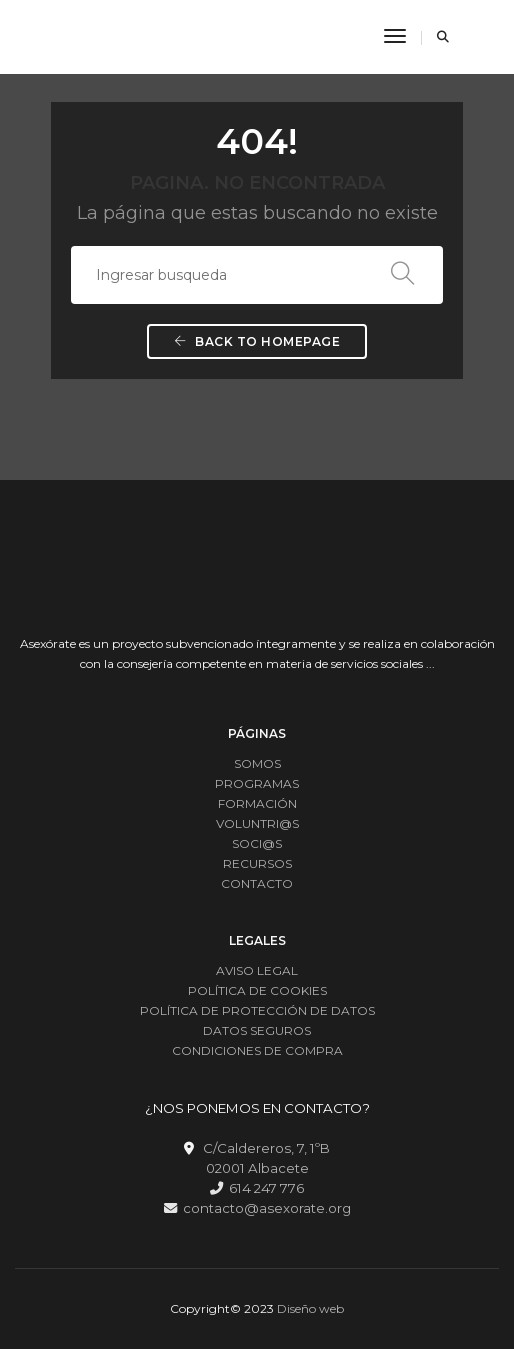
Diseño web (310, 1308)
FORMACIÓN (257, 803)
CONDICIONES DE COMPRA (257, 1050)
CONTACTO (257, 883)
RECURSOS (257, 863)
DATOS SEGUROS (257, 1030)
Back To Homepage (257, 341)
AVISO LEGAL (257, 970)
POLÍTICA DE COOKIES (257, 990)
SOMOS (257, 763)
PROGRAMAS (257, 783)
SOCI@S (257, 843)
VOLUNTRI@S (257, 823)
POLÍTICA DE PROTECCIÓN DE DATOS (257, 1010)
